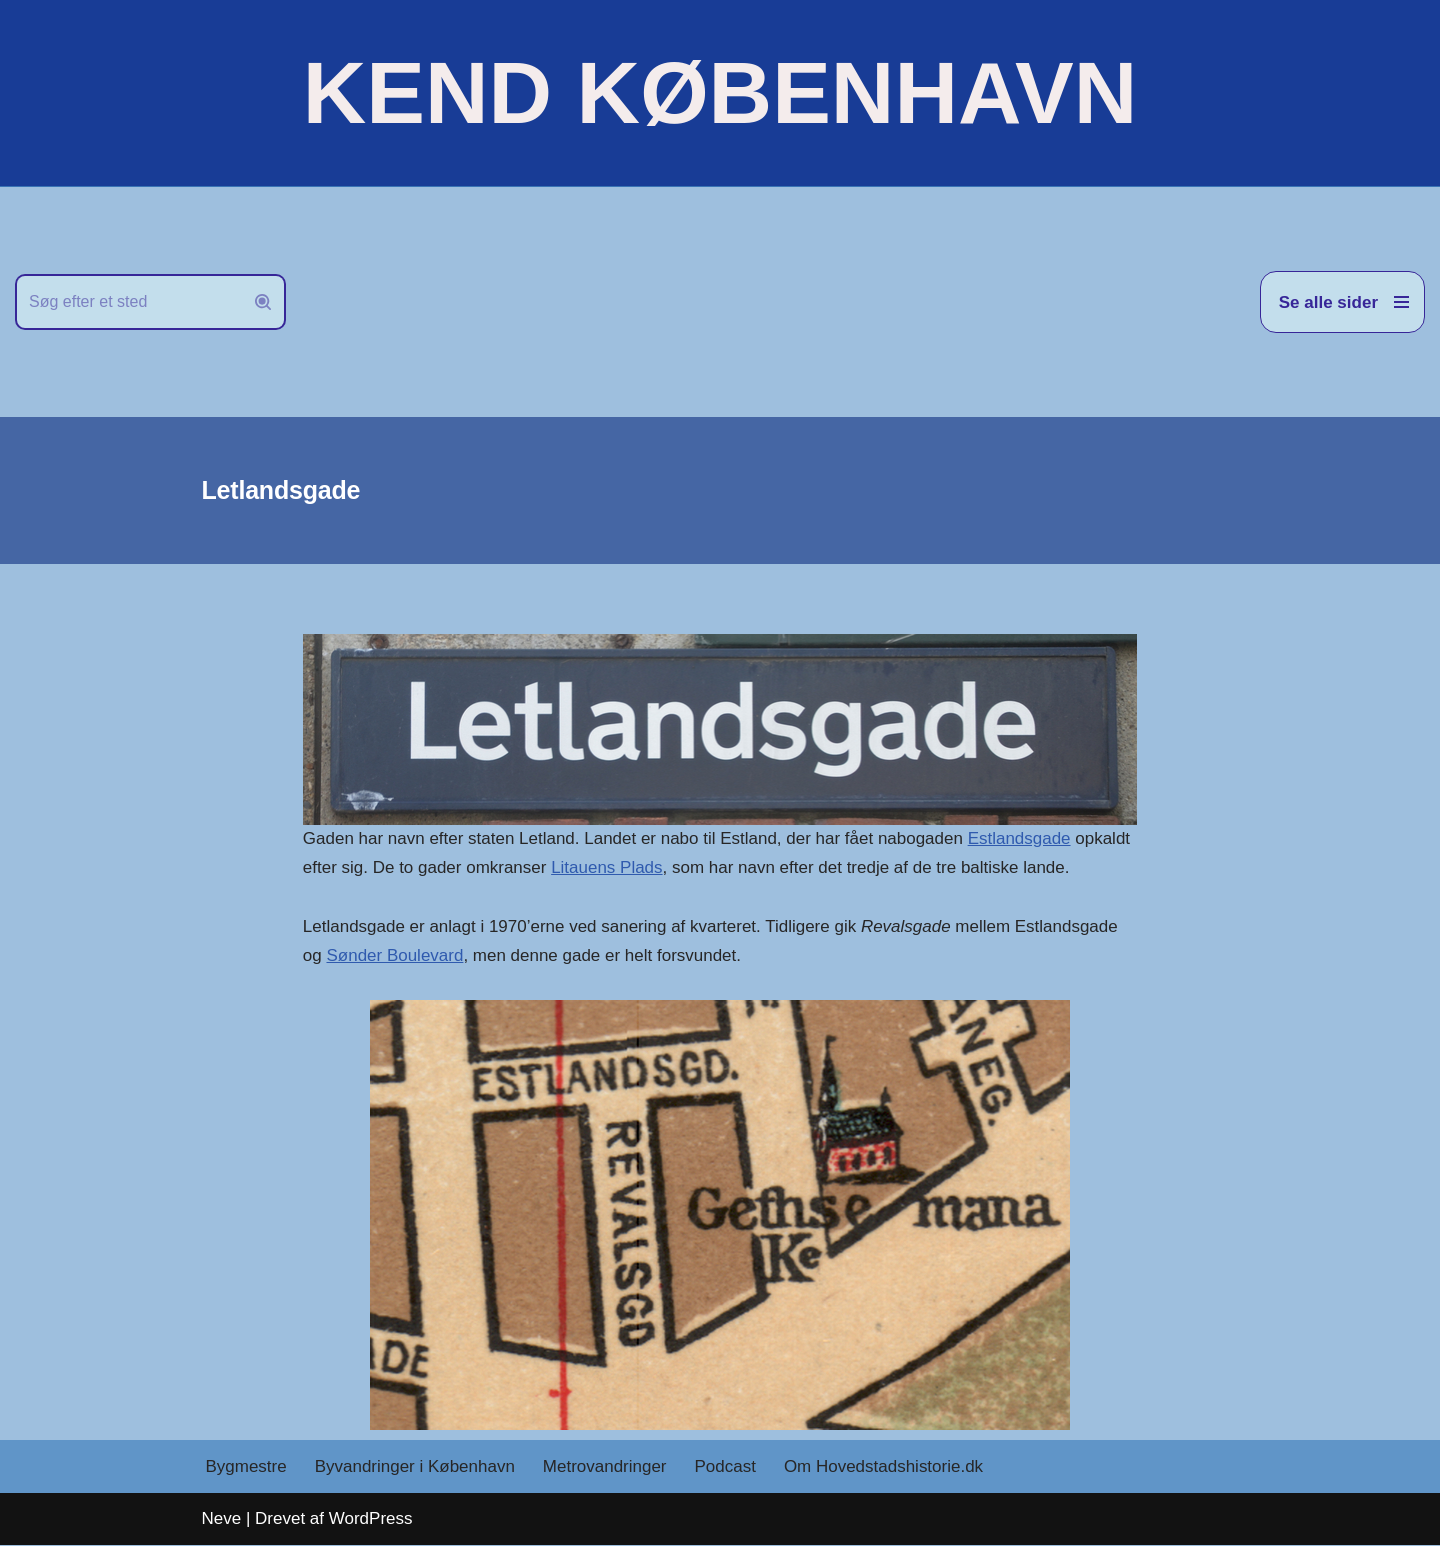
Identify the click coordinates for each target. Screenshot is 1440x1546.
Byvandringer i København (415, 1467)
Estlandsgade (1019, 838)
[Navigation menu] (1342, 302)
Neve (222, 1518)
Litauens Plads (607, 867)
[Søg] (128, 302)
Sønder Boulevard (395, 955)
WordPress (371, 1518)
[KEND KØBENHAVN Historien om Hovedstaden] (720, 93)
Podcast (725, 1467)
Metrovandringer (605, 1467)
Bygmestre (246, 1467)
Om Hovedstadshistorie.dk (883, 1467)
